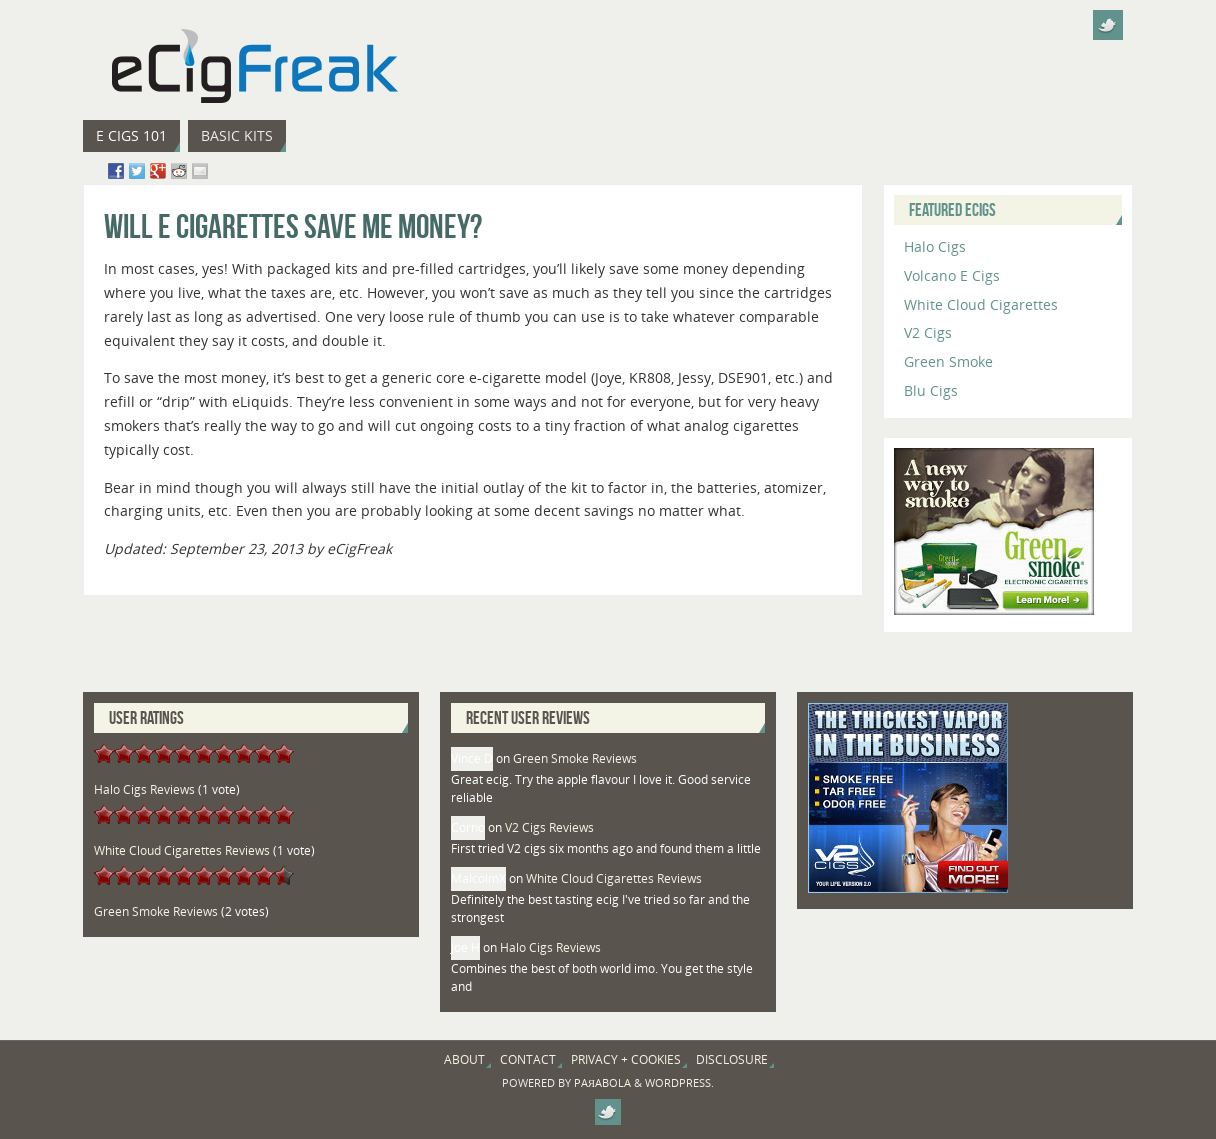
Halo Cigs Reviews (144, 789)
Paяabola (602, 1082)
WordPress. (679, 1082)
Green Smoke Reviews (156, 911)
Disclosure (732, 1059)
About (464, 1059)
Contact (528, 1059)
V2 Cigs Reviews (549, 827)
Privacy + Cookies (626, 1059)
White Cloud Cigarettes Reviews (182, 850)
